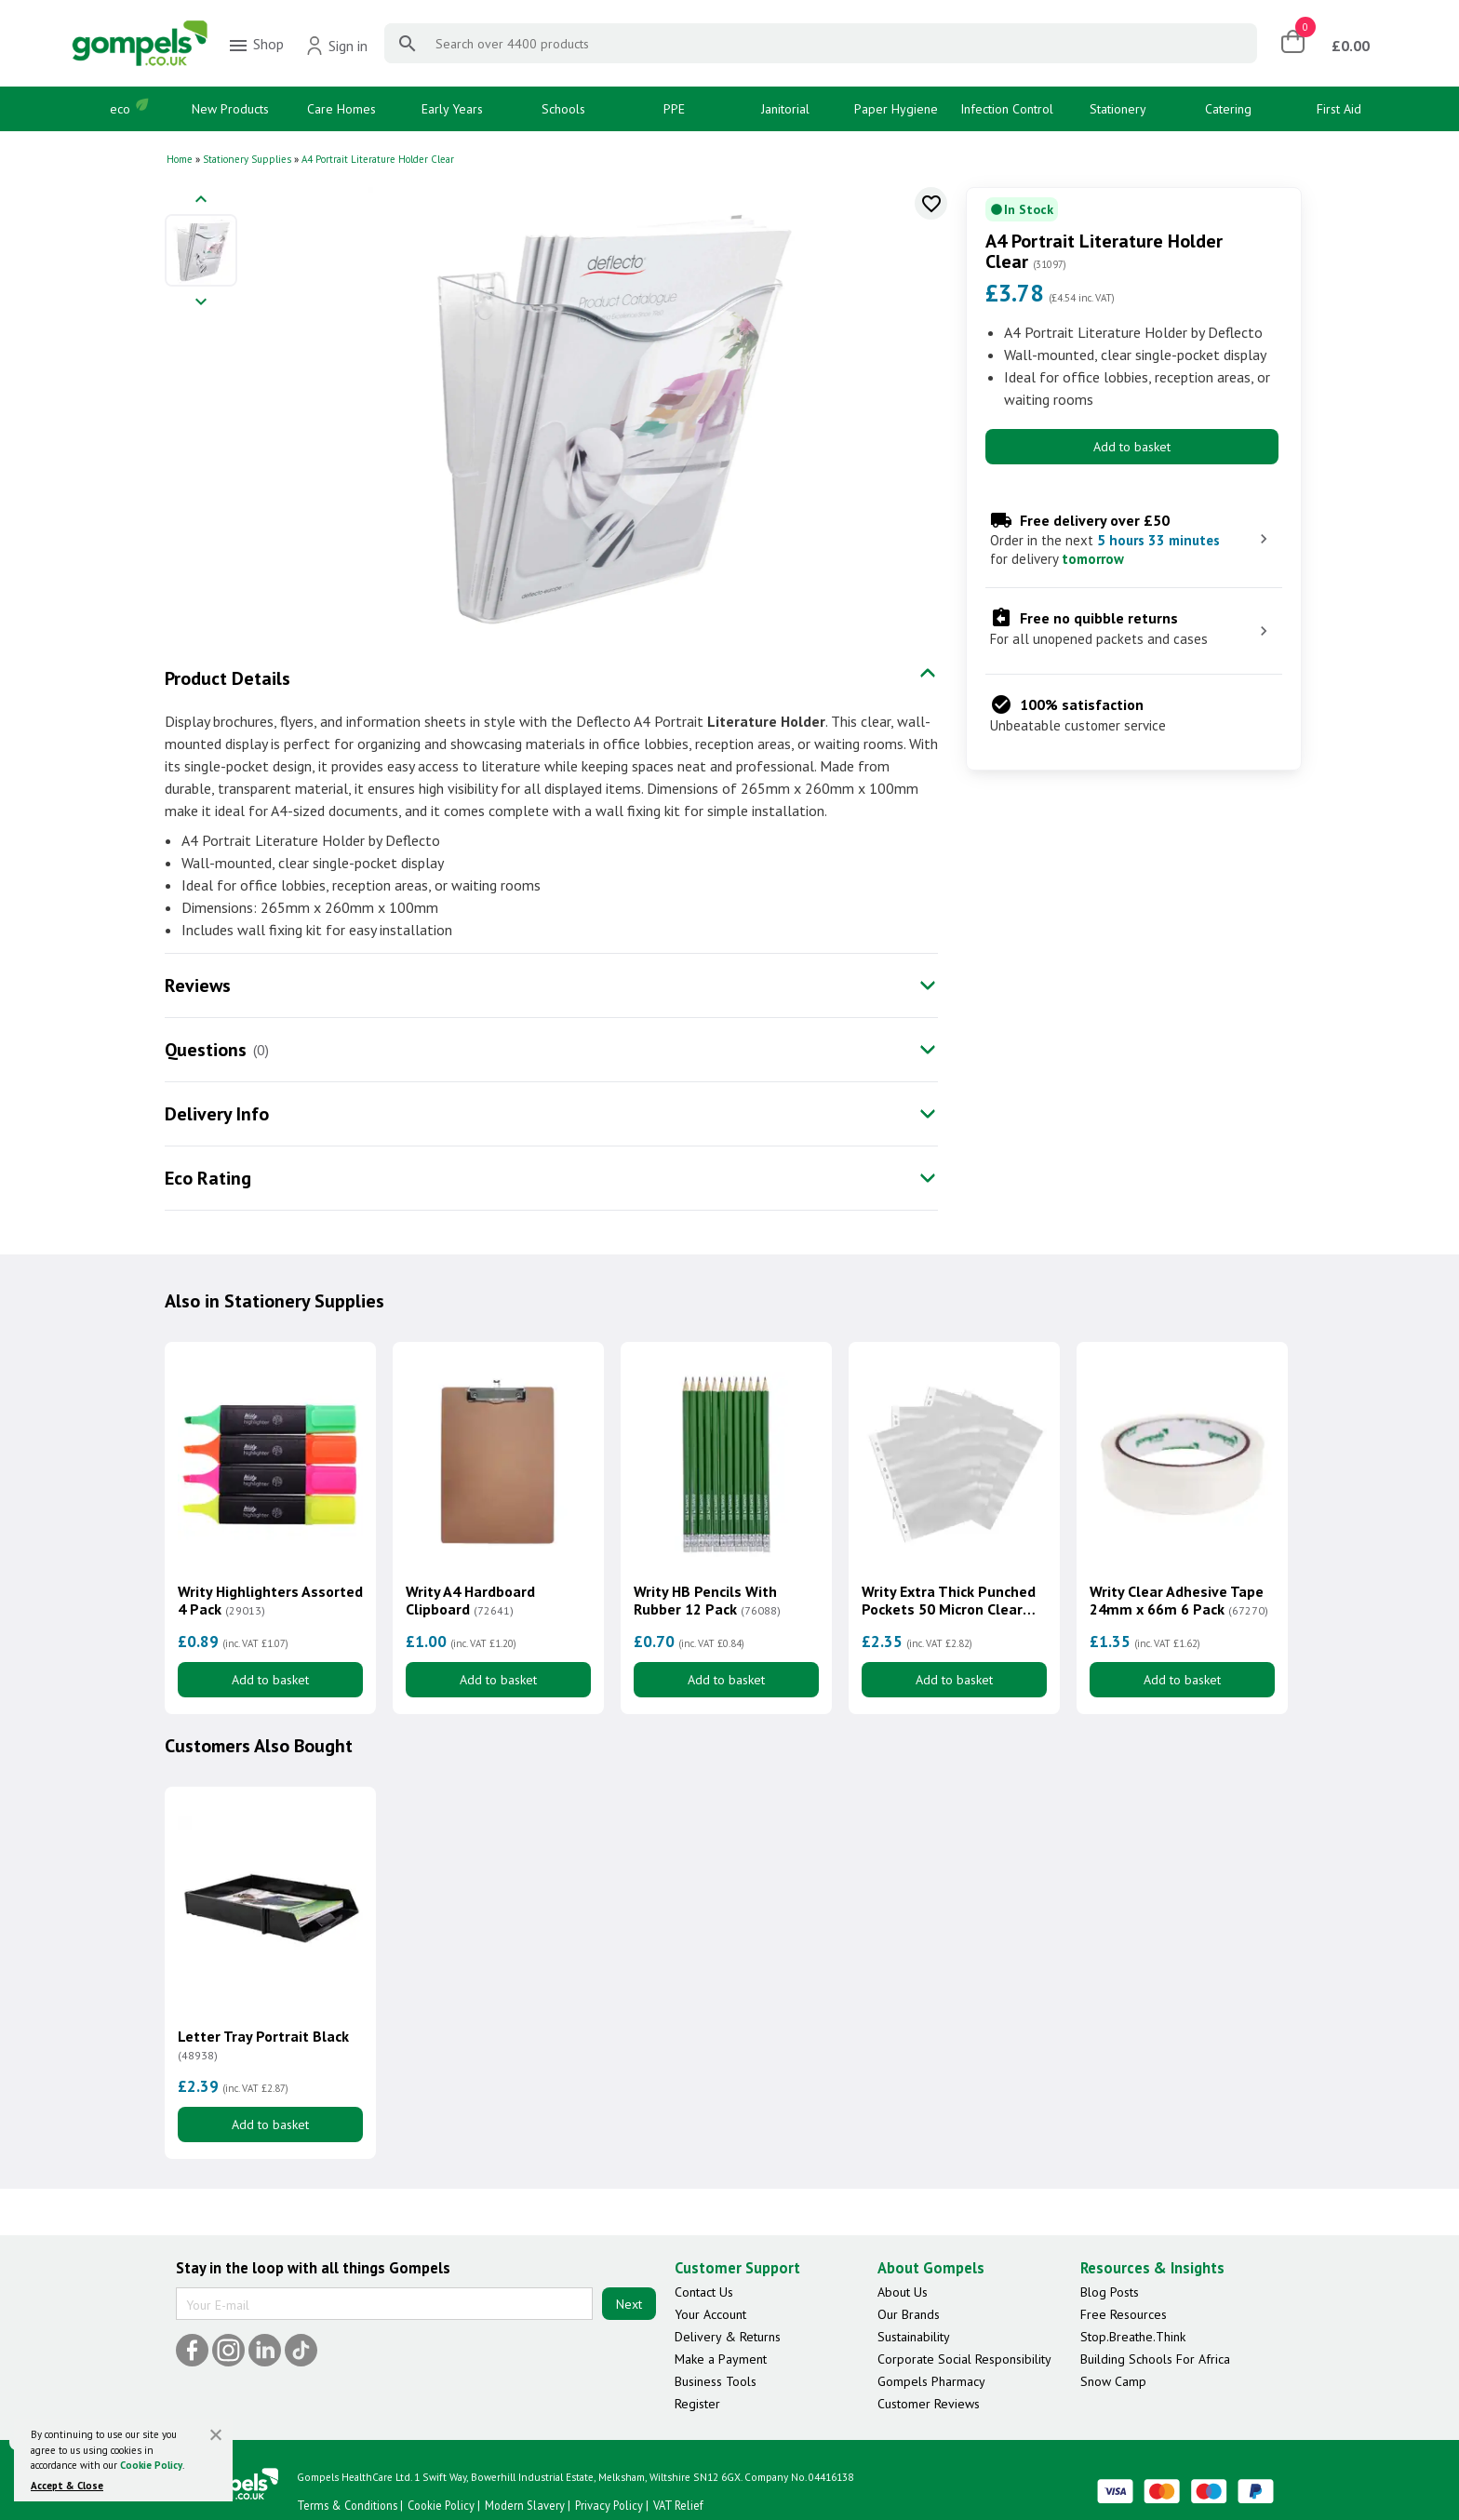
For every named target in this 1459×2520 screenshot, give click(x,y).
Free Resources (1123, 2314)
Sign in (336, 45)
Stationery (1118, 109)
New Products (230, 109)
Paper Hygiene (896, 109)
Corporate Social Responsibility (964, 2359)
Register (697, 2403)
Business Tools (715, 2381)
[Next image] (201, 302)
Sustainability (913, 2336)
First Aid (1339, 109)
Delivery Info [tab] (217, 1114)
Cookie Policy (151, 2465)
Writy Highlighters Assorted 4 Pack (270, 1600)
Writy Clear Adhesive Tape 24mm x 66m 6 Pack (1179, 1600)
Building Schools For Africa (1155, 2359)
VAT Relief (678, 2505)
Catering (1228, 109)
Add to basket (1132, 446)
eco (120, 109)
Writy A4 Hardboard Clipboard (470, 1600)
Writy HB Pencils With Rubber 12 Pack (707, 1600)
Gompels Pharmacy (931, 2381)
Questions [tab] (206, 1050)
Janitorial (785, 109)
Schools (563, 109)
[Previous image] (201, 200)
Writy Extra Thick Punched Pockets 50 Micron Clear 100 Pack (949, 1600)
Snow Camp (1113, 2381)
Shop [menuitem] (255, 45)
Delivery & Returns (728, 2336)
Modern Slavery (525, 2505)
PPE (674, 109)
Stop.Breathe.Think (1132, 2336)
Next (629, 2304)
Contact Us (704, 2292)
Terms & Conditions (347, 2505)
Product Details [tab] (227, 678)
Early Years (452, 109)
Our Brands (908, 2314)
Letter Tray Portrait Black (263, 2045)
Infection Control (1006, 109)
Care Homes (341, 109)
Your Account (710, 2314)
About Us (902, 2292)
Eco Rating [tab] (208, 1178)
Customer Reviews (928, 2403)
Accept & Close (67, 2485)
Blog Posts (1109, 2292)
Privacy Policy (609, 2505)
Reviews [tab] (198, 985)
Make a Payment (721, 2359)
